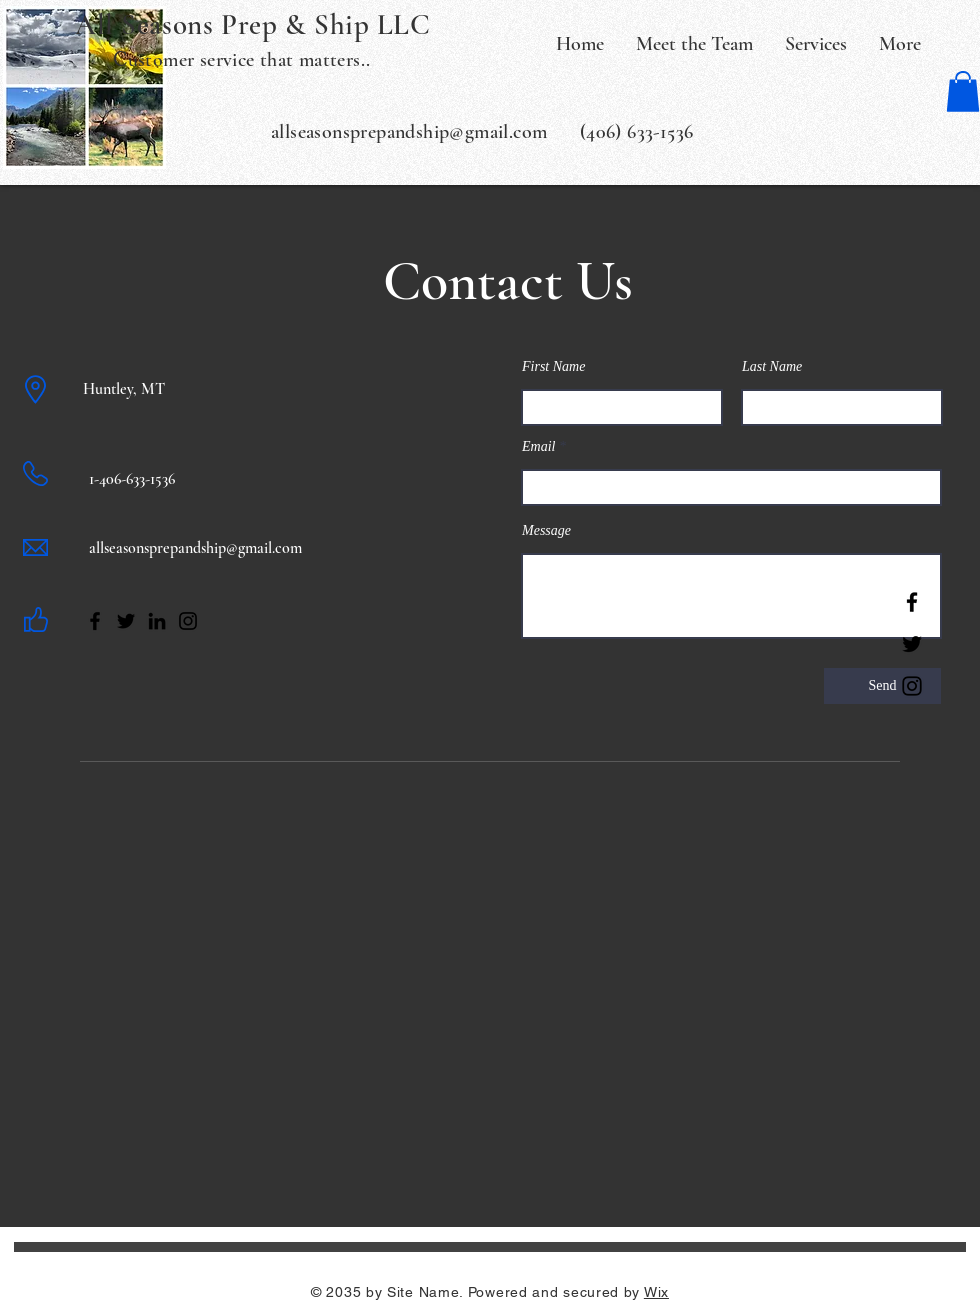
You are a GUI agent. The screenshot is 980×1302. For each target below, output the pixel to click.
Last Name (772, 367)
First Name (553, 367)
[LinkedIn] (157, 621)
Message (546, 531)
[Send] (882, 686)
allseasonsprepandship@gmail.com (195, 548)
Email (538, 447)
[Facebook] (912, 602)
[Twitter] (912, 644)
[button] (963, 91)
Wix (656, 1292)
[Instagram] (912, 686)
